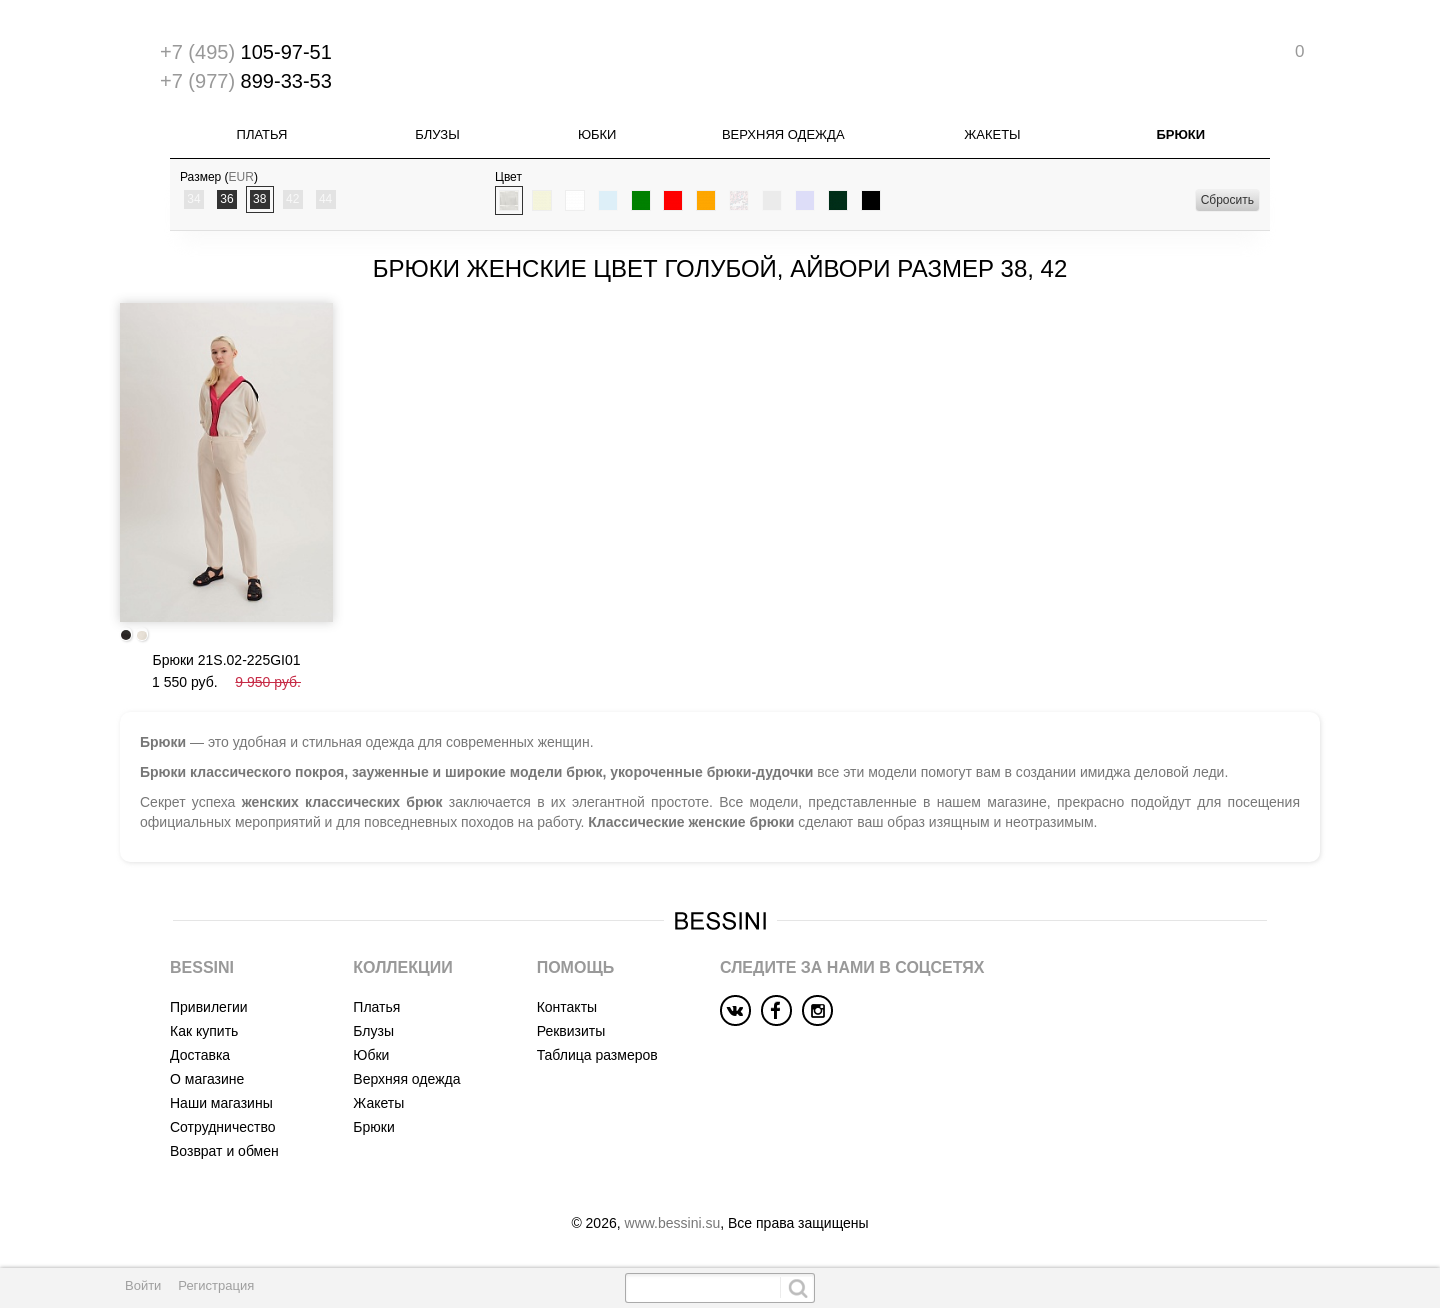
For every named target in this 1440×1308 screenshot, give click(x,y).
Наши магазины (221, 1103)
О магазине (207, 1079)
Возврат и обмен (224, 1151)
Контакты (567, 1007)
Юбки (597, 134)
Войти (143, 1285)
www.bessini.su (673, 1223)
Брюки (1180, 134)
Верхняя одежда (783, 134)
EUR (241, 177)
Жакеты (992, 134)
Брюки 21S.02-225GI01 (226, 660)
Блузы (437, 134)
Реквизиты (571, 1031)
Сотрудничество (222, 1127)
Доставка (200, 1055)
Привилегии (209, 1007)
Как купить (204, 1031)
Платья (262, 134)
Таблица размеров (597, 1055)
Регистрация (216, 1285)
